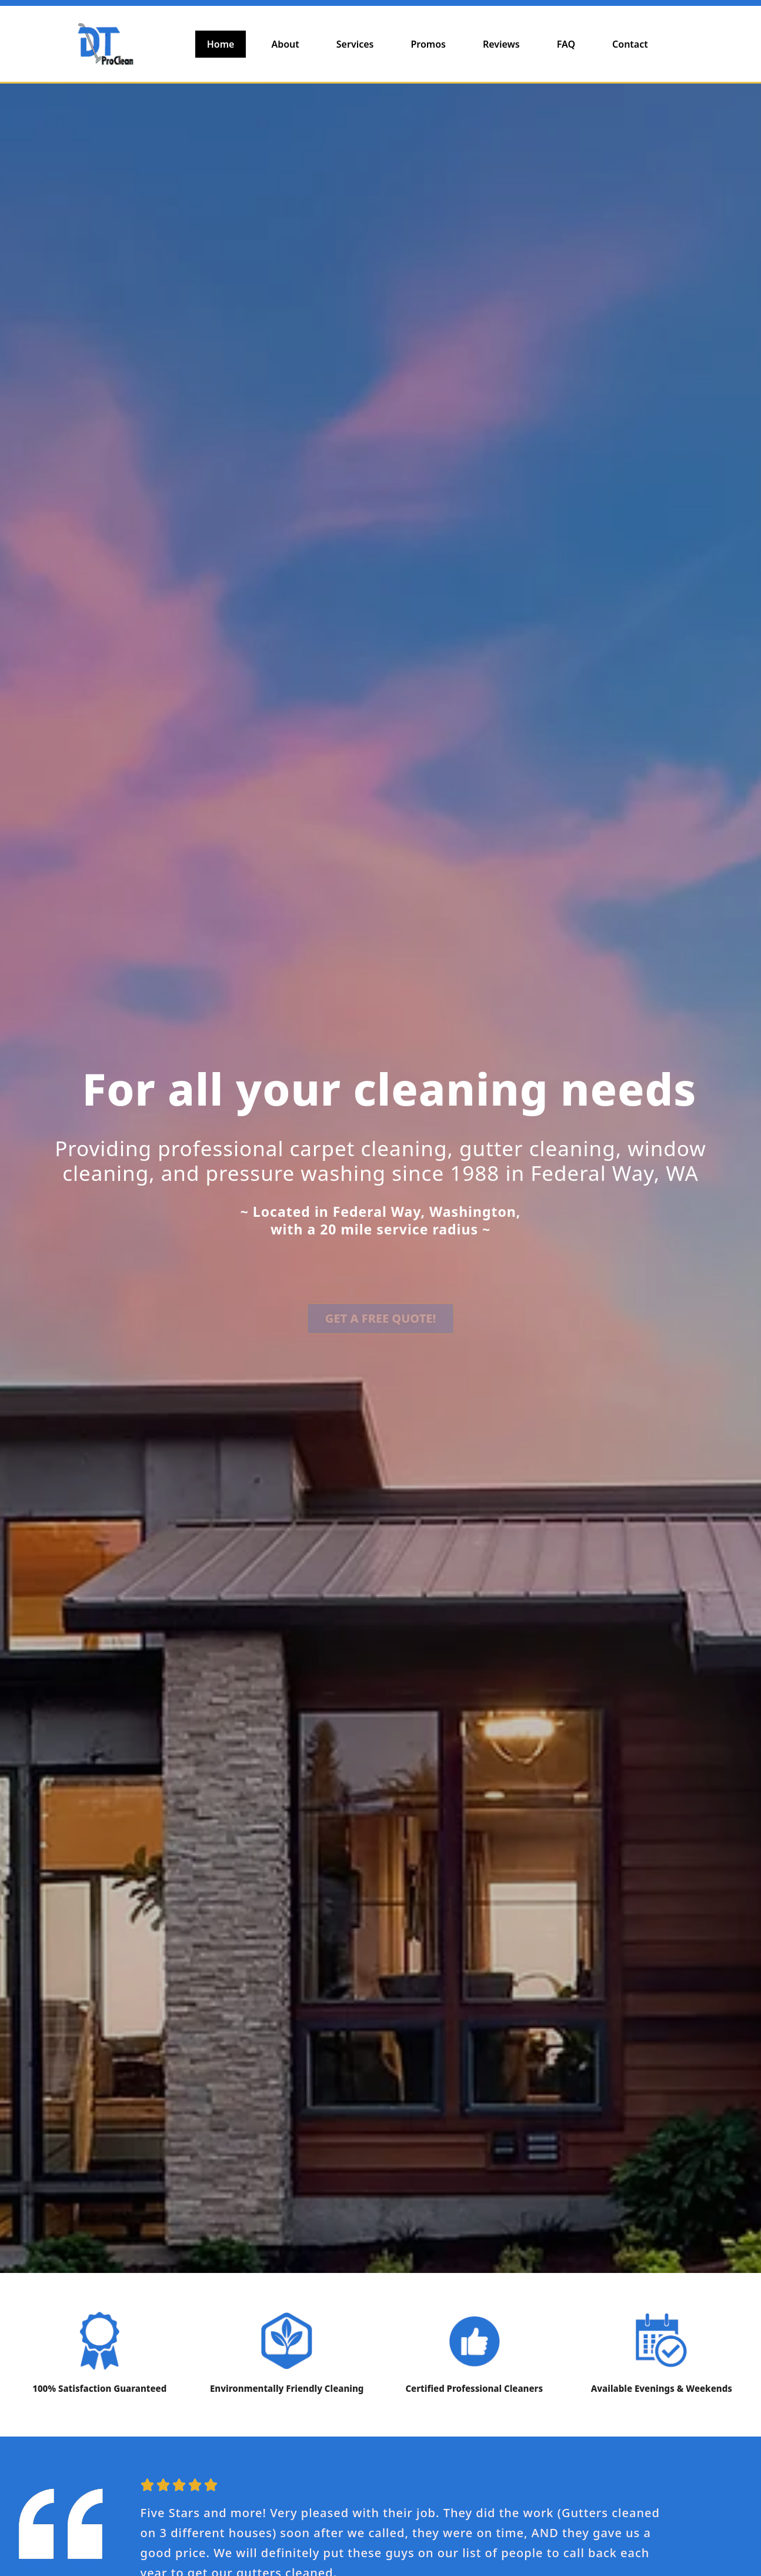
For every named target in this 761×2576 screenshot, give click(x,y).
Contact (630, 44)
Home (221, 44)
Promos (427, 44)
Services (355, 44)
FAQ (566, 44)
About (285, 44)
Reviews (501, 44)
